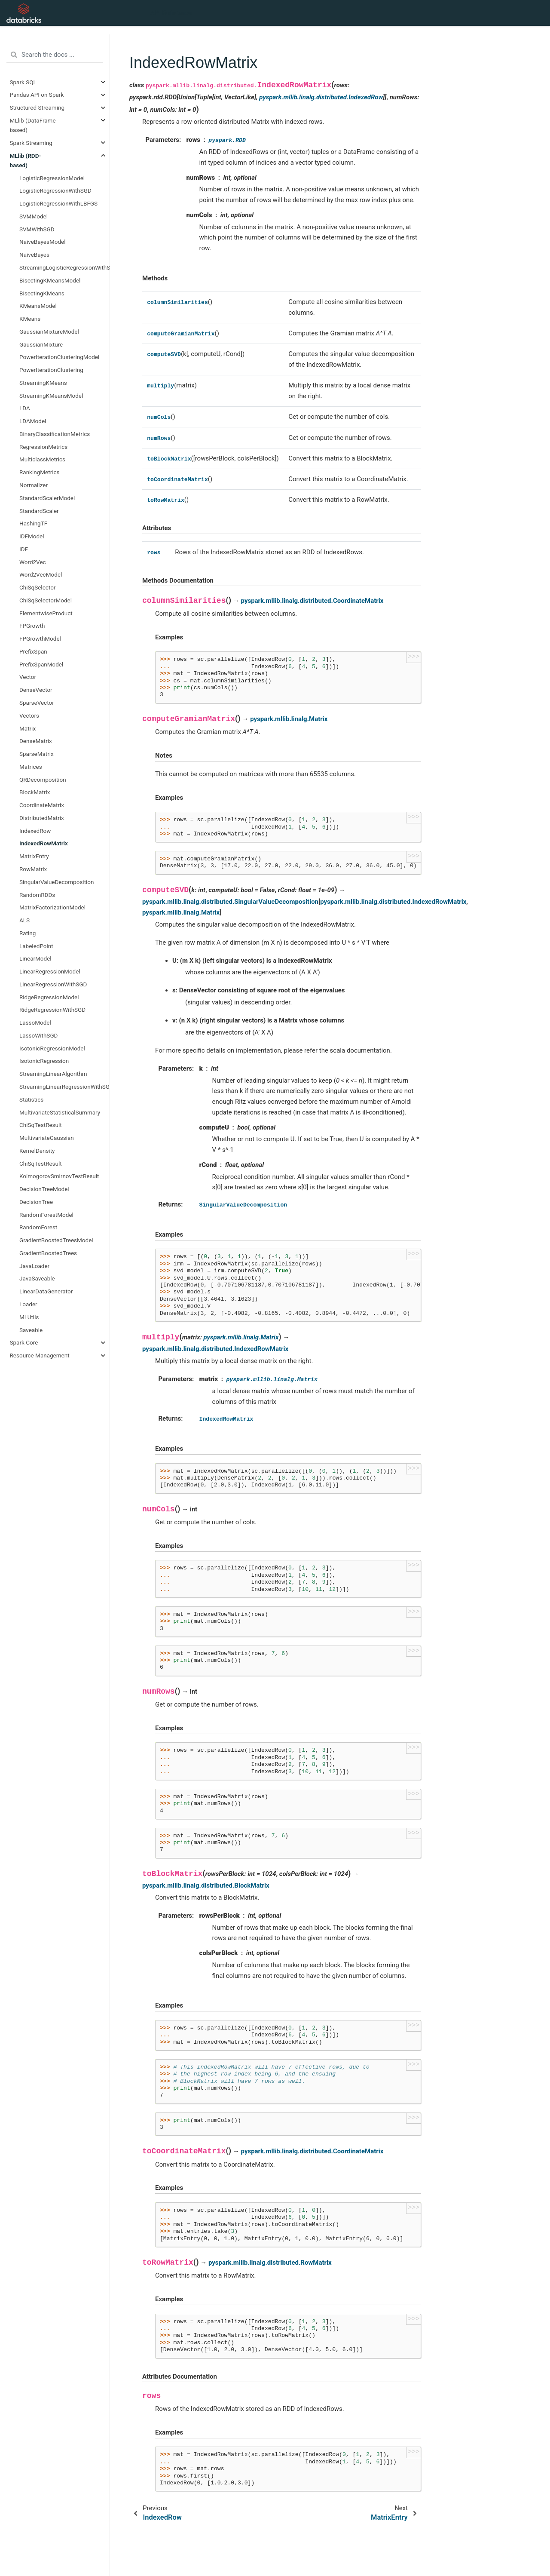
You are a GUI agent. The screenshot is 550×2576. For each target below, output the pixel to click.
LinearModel (35, 958)
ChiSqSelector (37, 587)
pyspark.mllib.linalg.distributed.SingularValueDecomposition (230, 902)
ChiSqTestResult (40, 1124)
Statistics (31, 1099)
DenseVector (35, 689)
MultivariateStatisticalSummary (59, 1112)
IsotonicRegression (44, 1060)
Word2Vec (32, 562)
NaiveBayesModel (42, 241)
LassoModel (35, 1022)
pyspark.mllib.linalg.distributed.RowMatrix (270, 2262)
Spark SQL (23, 82)
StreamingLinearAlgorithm (53, 1073)
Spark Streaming (31, 142)
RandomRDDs (37, 894)
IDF (23, 549)
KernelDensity (37, 1150)
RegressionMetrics (43, 446)
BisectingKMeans (41, 293)
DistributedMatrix (41, 817)
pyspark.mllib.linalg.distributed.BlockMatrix (205, 1885)
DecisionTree (36, 1201)
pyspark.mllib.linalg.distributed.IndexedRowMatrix (393, 902)
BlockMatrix (34, 792)
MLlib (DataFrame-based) (34, 125)
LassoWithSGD (38, 1035)
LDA (24, 408)
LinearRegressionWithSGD (53, 984)
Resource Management (40, 1355)
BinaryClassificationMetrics (54, 433)
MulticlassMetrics (42, 459)
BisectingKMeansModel (49, 280)
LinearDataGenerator (46, 1291)
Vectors (29, 715)
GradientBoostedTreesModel (56, 1240)
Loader (28, 1304)
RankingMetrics (39, 472)
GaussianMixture (41, 344)
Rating (27, 933)
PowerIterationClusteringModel (59, 356)
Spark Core (24, 1342)
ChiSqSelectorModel (45, 600)
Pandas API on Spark (37, 94)
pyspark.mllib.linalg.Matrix (288, 719)
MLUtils (29, 1317)
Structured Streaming (37, 107)
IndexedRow (35, 830)
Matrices (30, 766)
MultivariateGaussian (46, 1137)
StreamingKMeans (43, 382)
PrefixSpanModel (41, 664)
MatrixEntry (34, 856)
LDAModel (32, 421)
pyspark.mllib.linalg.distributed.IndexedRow (321, 97)
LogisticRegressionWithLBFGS (58, 203)
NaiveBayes (34, 254)
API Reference (171, 13)
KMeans (29, 318)
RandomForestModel (46, 1214)
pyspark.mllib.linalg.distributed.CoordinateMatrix (312, 601)
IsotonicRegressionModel (52, 1048)
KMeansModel (38, 305)
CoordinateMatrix (41, 804)
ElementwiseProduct (46, 613)
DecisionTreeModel (44, 1188)
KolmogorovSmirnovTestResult (59, 1176)
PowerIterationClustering (51, 369)
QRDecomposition (42, 779)
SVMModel (33, 216)
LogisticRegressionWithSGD (55, 190)
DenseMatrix (35, 740)
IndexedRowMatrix (43, 843)
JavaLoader (34, 1265)
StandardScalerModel (47, 497)
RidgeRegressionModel (49, 997)
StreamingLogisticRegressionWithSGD (64, 267)
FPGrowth (32, 625)
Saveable (31, 1329)
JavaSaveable (37, 1278)
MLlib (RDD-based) (25, 160)
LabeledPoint (36, 946)
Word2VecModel (40, 574)
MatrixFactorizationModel (52, 907)
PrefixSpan (33, 651)
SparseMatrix (36, 753)
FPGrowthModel (40, 638)
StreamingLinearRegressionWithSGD (64, 1086)
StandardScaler (39, 510)
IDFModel (31, 536)
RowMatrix (33, 869)
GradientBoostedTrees (48, 1253)
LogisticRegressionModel (52, 178)
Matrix (27, 728)
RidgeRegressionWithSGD (52, 1009)
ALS (24, 920)
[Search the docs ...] (54, 55)
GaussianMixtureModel (49, 331)
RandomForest (38, 1227)
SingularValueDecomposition (56, 881)
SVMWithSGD (37, 229)
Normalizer (33, 485)
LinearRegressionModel (49, 971)
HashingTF (33, 523)
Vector (27, 676)
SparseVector (36, 702)
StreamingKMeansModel (51, 395)
